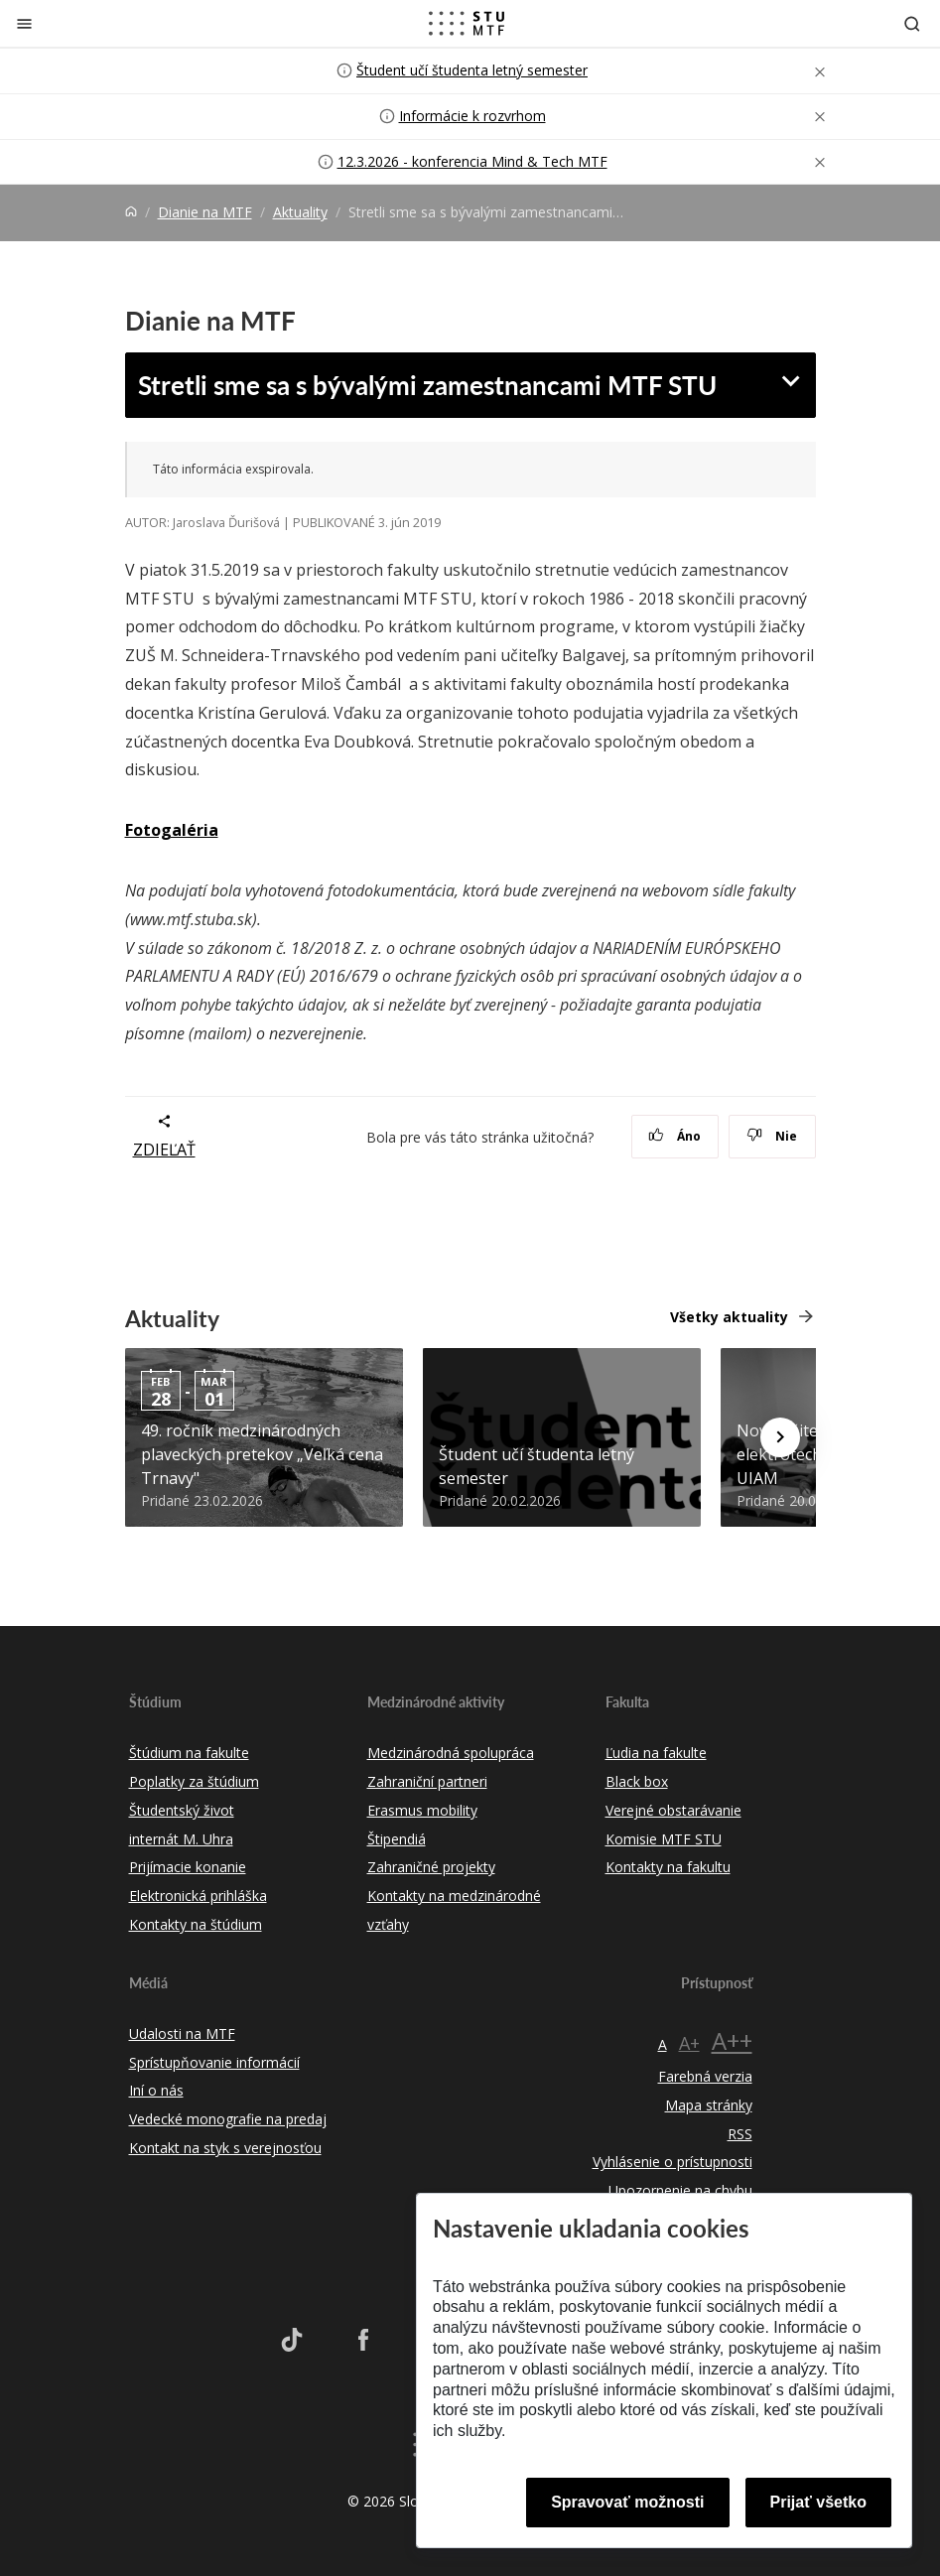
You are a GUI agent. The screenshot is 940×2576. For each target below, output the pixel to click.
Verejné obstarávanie (673, 1810)
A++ (732, 2040)
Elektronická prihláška (198, 1895)
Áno (674, 1136)
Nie (771, 1136)
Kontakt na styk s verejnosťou (225, 2147)
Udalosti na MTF (182, 2033)
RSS (740, 2133)
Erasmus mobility (422, 1810)
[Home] (131, 212)
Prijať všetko (819, 2502)
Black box (636, 1781)
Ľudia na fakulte (656, 1752)
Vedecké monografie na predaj (228, 2118)
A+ (689, 2043)
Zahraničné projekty (431, 1866)
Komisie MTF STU (663, 1839)
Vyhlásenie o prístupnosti (672, 2161)
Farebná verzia (705, 2076)
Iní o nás (156, 2090)
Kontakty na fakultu (668, 1866)
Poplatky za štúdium (194, 1781)
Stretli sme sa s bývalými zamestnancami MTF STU (427, 384)
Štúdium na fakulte (189, 1752)
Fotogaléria (171, 830)
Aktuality (300, 212)
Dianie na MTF (205, 212)
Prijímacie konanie (187, 1866)
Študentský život (181, 1810)
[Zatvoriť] (24, 23)
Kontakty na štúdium (195, 1924)
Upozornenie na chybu (680, 2190)
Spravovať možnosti (627, 2502)
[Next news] (780, 1437)
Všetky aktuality (729, 1316)
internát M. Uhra (181, 1839)
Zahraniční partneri (427, 1781)
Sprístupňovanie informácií (214, 2062)
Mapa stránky (708, 2105)
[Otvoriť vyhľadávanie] (912, 23)
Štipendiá (396, 1839)
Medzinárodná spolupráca (450, 1752)
